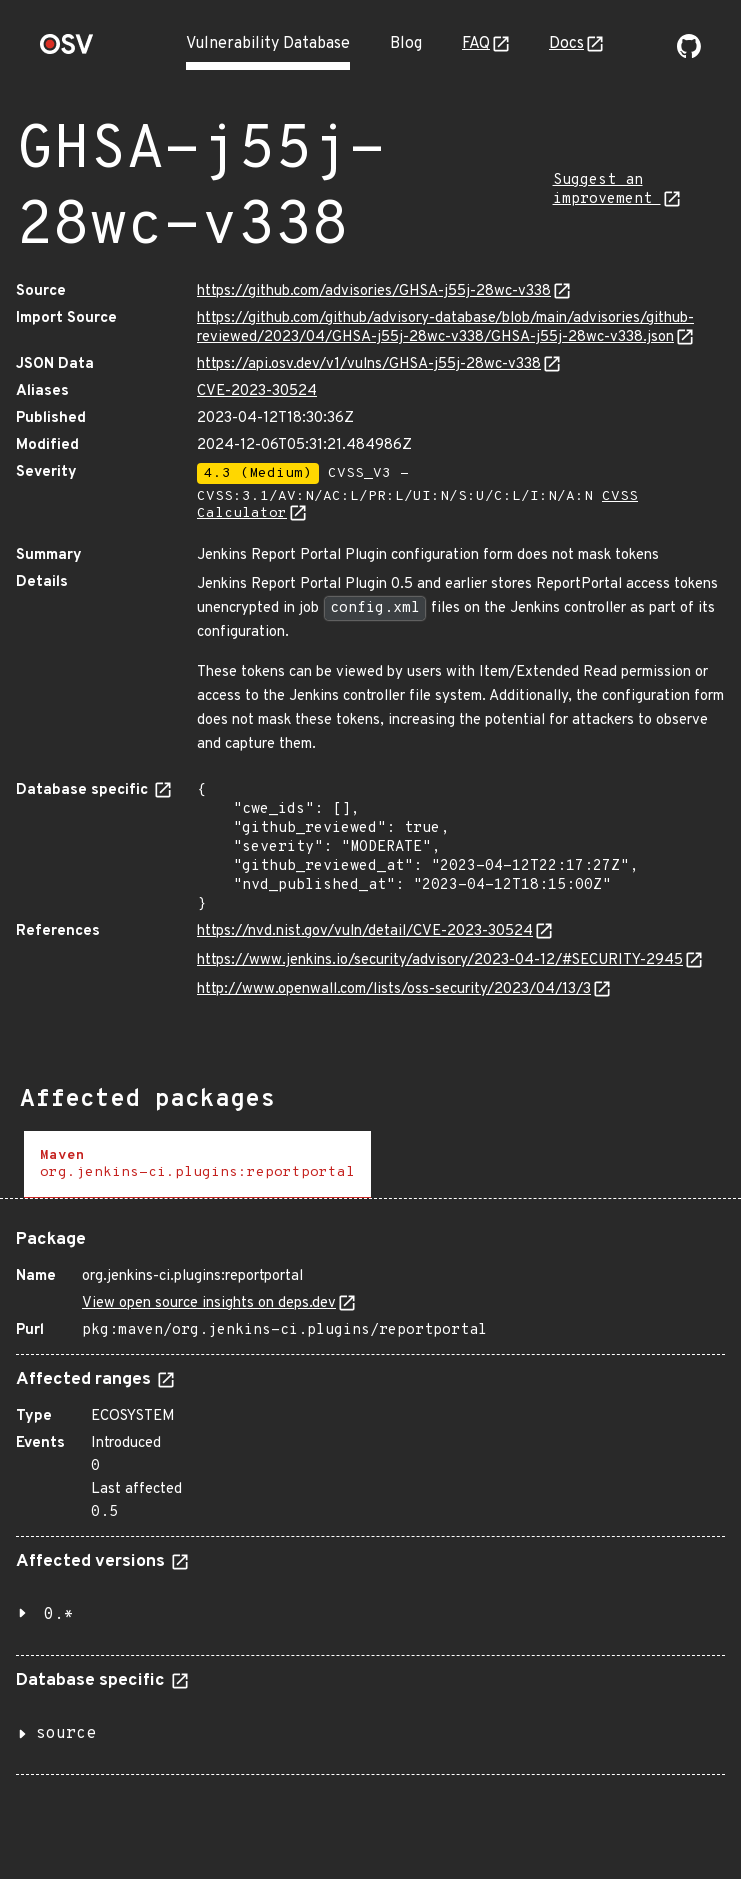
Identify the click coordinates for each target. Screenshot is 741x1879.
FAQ (476, 44)
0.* (59, 1615)
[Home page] (67, 50)
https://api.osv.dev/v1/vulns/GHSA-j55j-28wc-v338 (369, 364)
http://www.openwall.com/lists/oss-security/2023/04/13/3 (394, 989)
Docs (566, 44)
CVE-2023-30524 (257, 391)
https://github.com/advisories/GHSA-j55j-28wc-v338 (374, 291)
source (66, 1734)
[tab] (197, 1164)
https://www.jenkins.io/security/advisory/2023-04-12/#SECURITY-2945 (440, 960)
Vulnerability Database (268, 44)
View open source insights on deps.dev (209, 1303)
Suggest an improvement (607, 190)
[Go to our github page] (689, 54)
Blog (406, 44)
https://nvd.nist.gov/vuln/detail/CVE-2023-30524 (365, 931)
